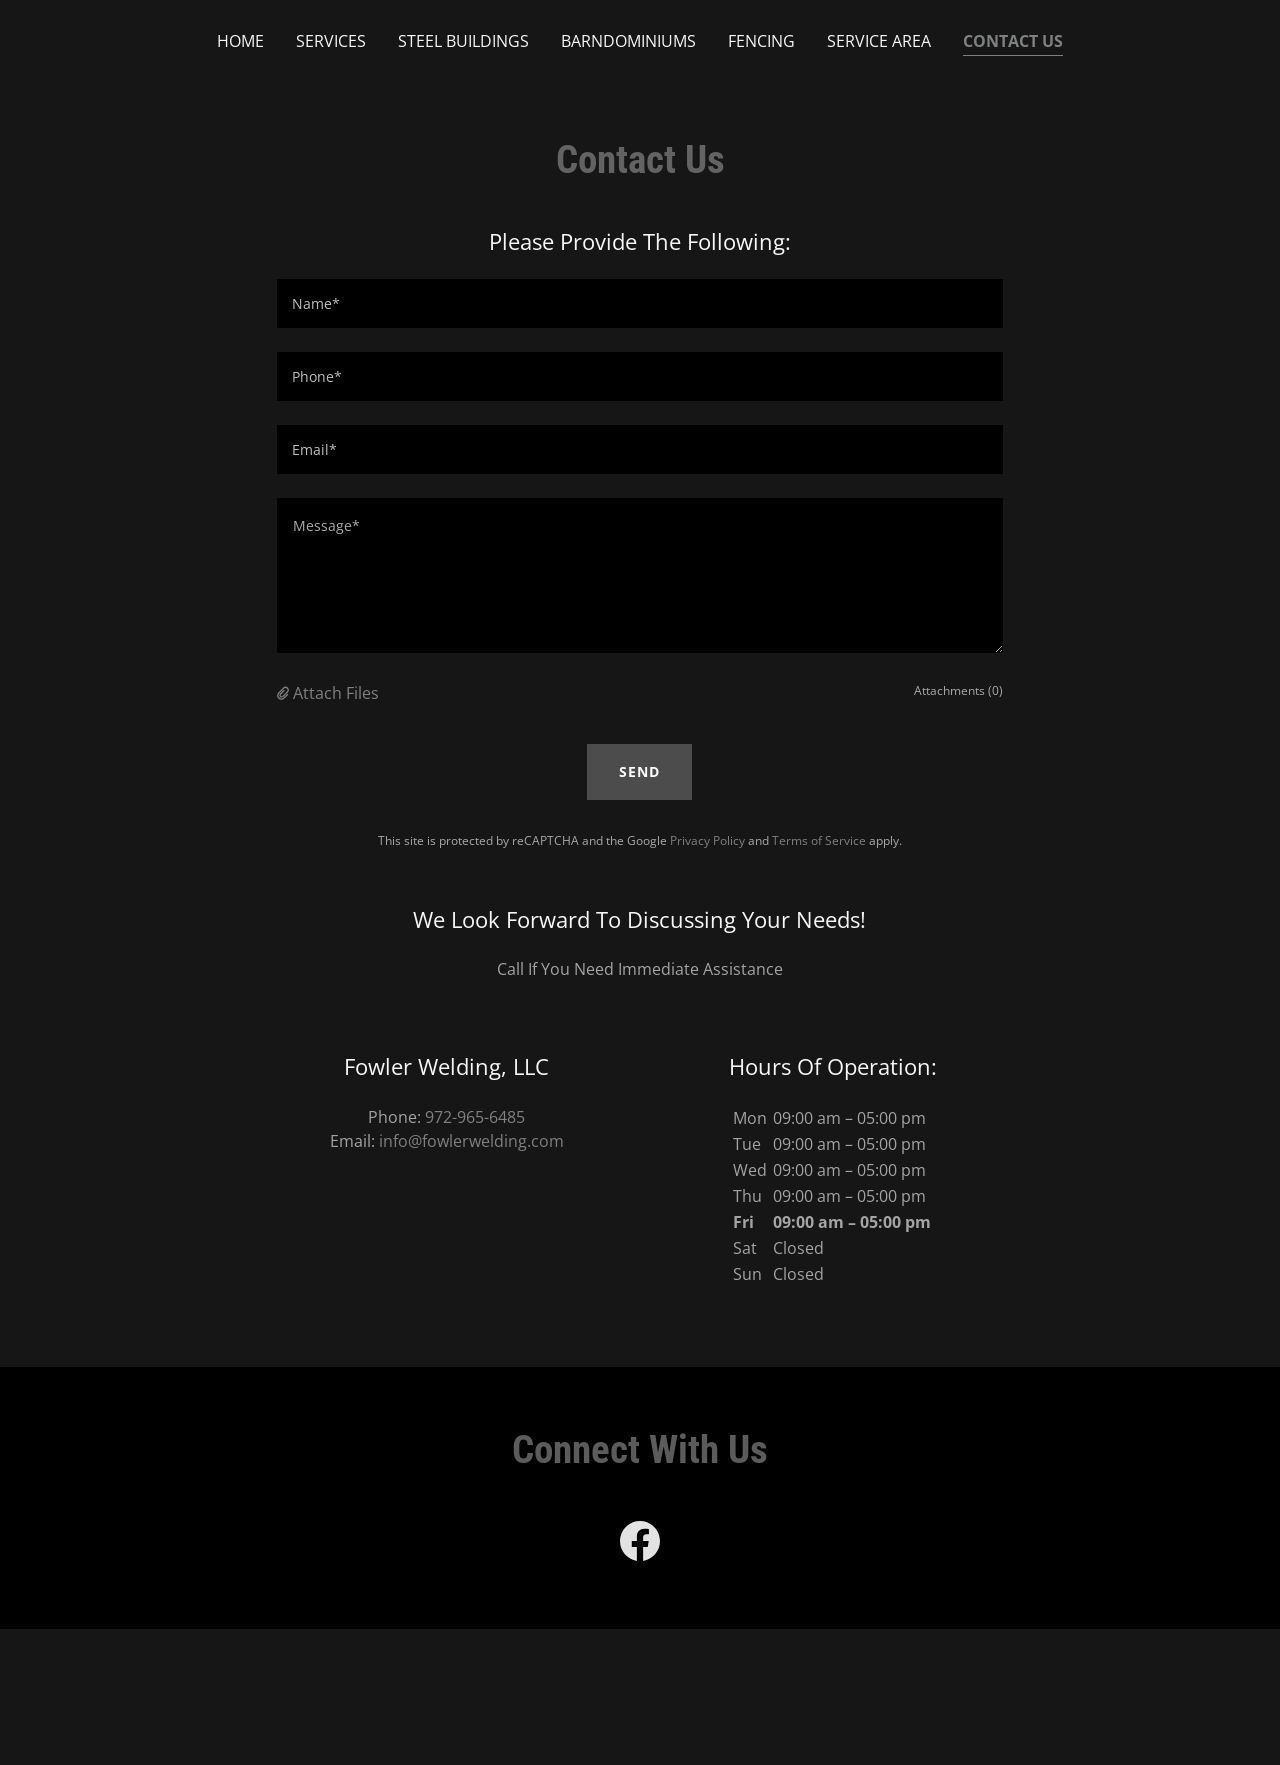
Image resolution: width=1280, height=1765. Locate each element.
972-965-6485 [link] (475, 1117)
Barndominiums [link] (628, 41)
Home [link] (240, 41)
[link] (640, 1545)
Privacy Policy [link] (707, 840)
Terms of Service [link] (819, 840)
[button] (285, 693)
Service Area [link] (879, 41)
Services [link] (331, 41)
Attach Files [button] (336, 693)
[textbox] (639, 303)
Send (639, 771)
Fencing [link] (761, 41)
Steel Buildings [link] (463, 41)
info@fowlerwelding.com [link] (471, 1141)
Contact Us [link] (1013, 41)
